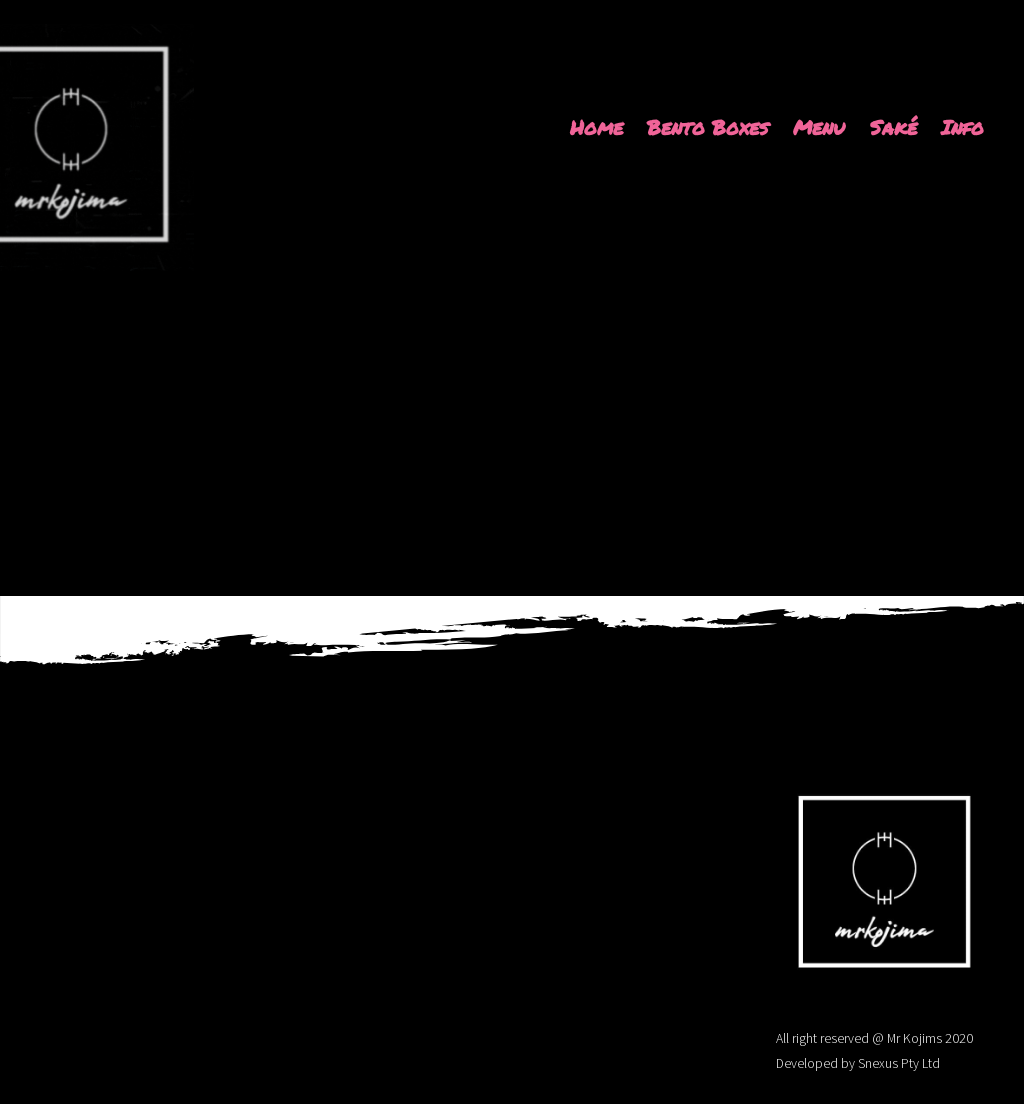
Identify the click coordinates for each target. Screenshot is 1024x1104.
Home (596, 127)
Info (962, 127)
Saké (893, 127)
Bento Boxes (707, 127)
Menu (819, 127)
